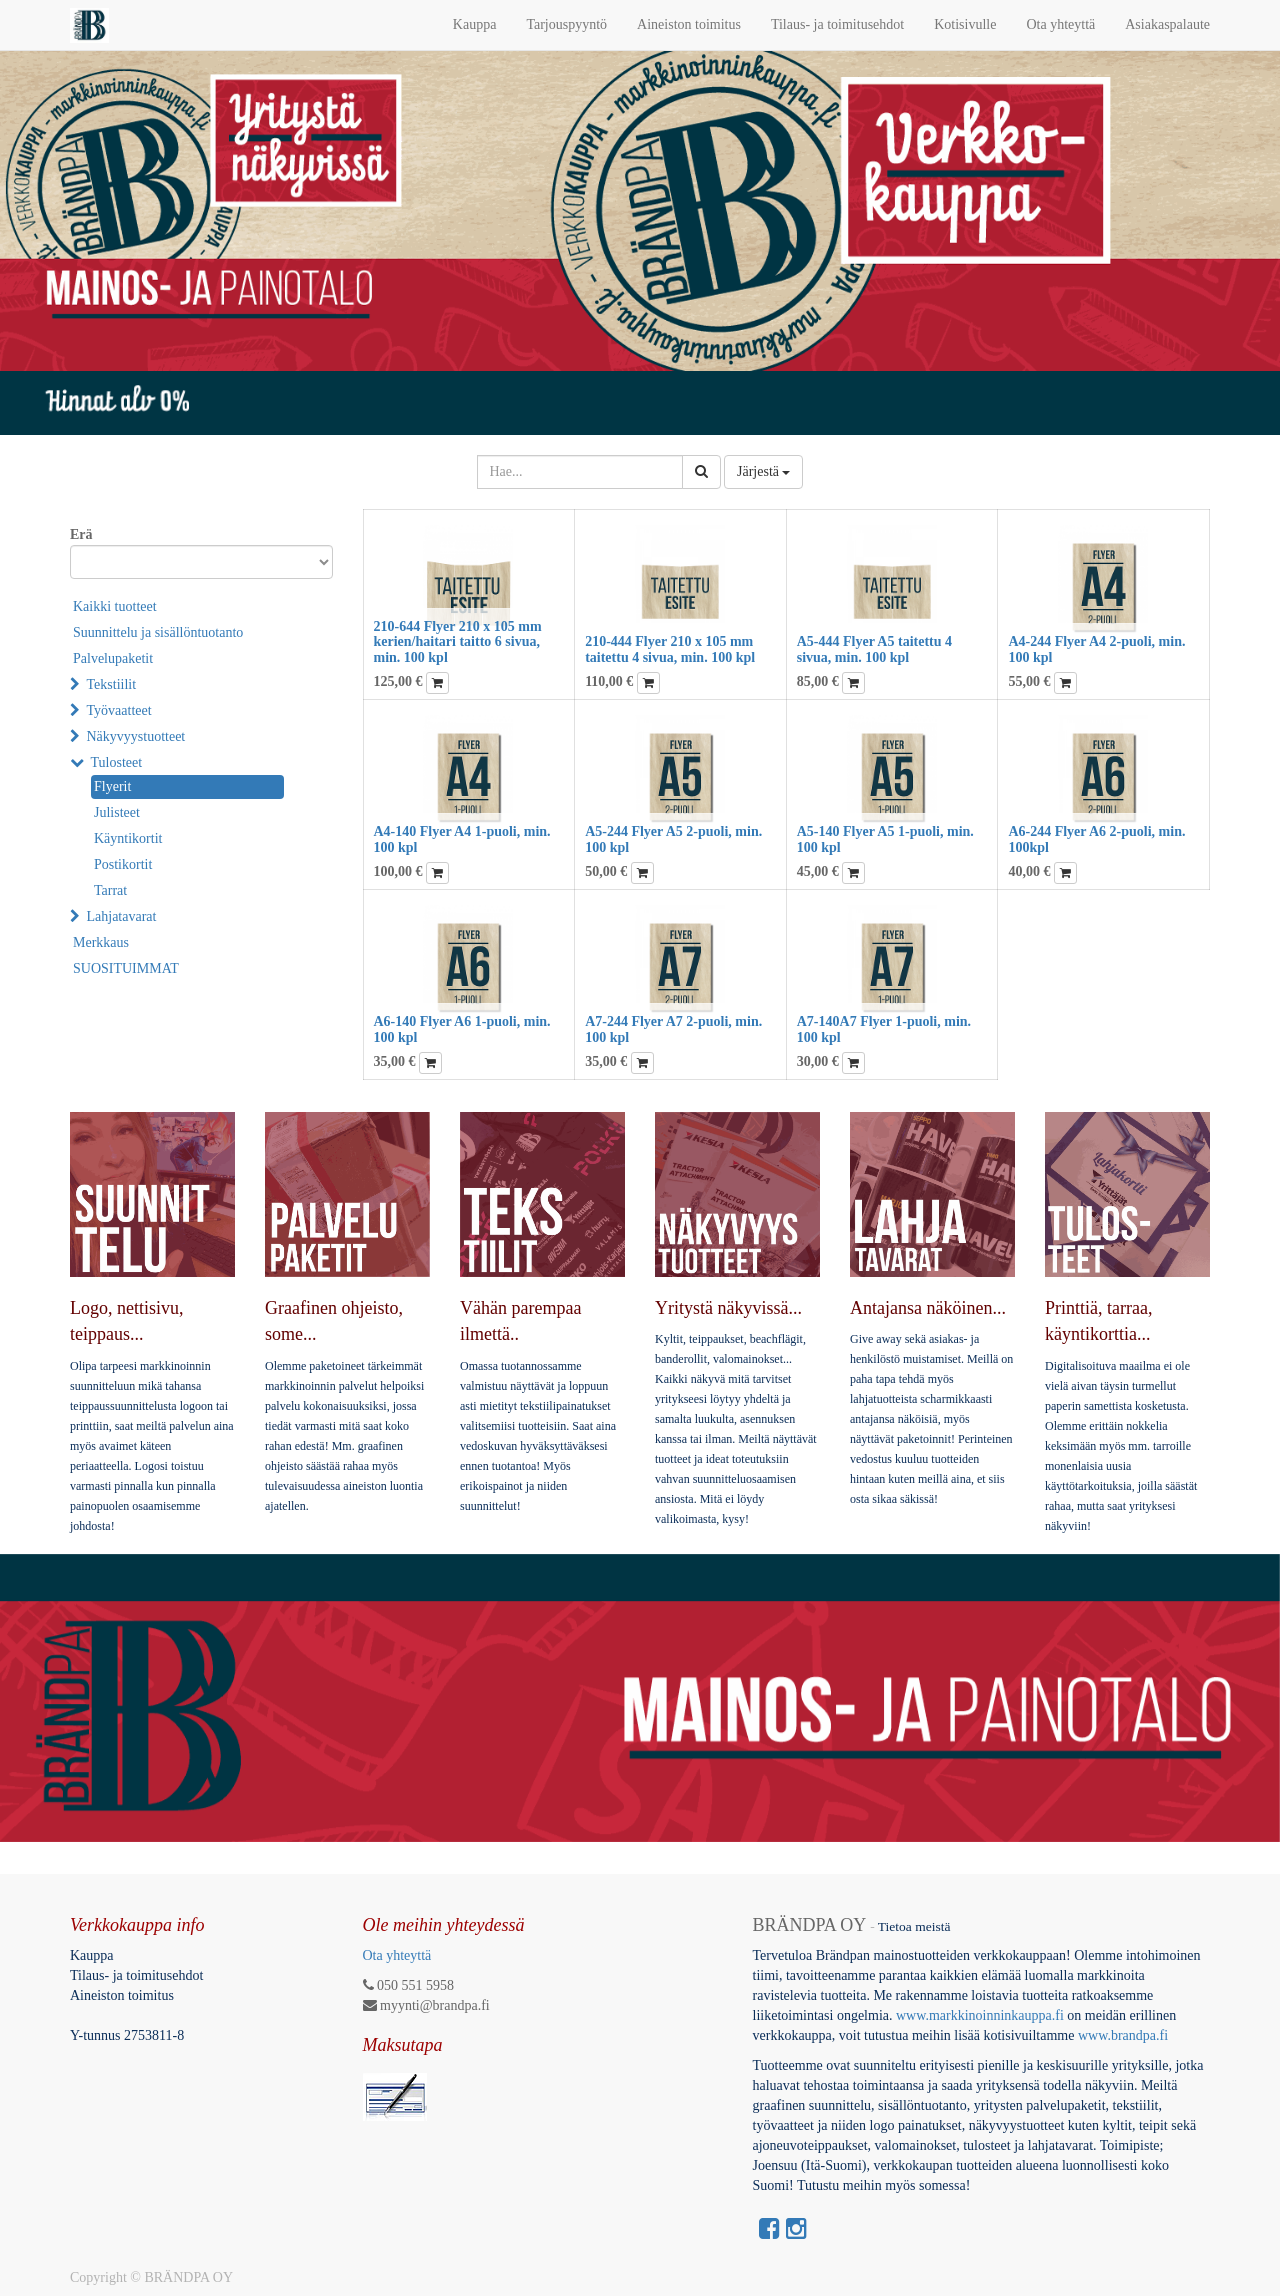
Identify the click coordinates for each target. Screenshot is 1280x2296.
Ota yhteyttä (397, 1955)
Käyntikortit (128, 838)
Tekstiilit (112, 684)
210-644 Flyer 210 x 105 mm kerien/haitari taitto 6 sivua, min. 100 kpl (458, 642)
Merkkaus (101, 942)
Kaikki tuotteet (115, 606)
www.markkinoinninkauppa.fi (980, 2015)
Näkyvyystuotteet (136, 736)
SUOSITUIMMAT (126, 968)
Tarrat (110, 890)
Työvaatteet (119, 710)
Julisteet (117, 812)
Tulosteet (117, 762)
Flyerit (112, 786)
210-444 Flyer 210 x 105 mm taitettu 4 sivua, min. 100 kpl (670, 649)
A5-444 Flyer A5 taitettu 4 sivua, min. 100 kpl (874, 649)
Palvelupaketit (113, 658)
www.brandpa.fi (1125, 2035)
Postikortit (123, 864)
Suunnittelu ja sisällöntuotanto (158, 632)
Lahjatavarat (122, 916)
